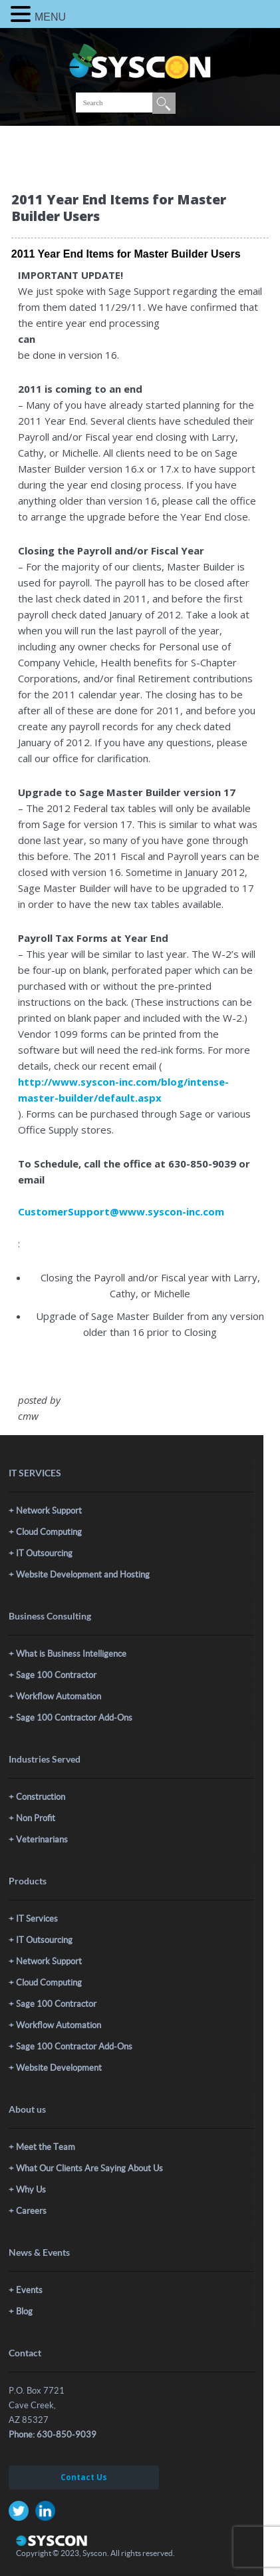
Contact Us (84, 2477)
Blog (24, 2311)
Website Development (59, 2068)
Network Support (49, 1511)
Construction (40, 1797)
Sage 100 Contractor (56, 1675)
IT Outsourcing (44, 1553)
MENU (50, 17)
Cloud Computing (49, 1532)
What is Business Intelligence (71, 1654)
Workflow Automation (58, 1696)
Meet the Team (45, 2147)
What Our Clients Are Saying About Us (89, 2168)
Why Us (31, 2190)
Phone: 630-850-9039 (52, 2435)
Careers (31, 2211)
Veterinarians (42, 1839)
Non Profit (35, 1818)
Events (29, 2290)
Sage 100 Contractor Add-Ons (74, 1718)
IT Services (37, 1919)
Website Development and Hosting (83, 1575)
